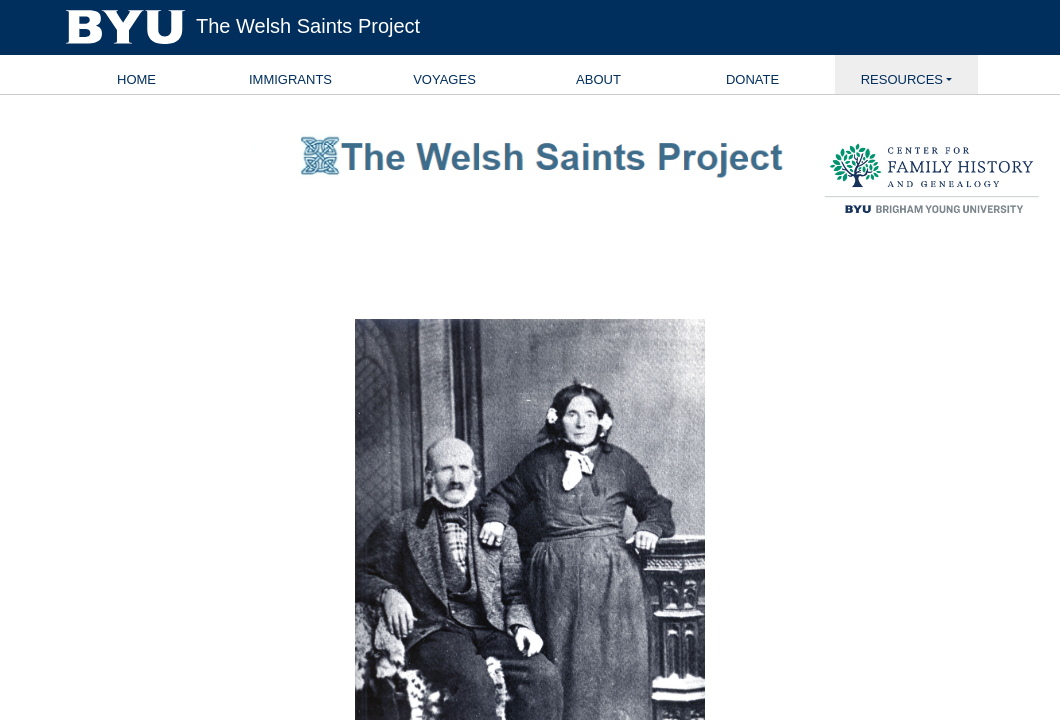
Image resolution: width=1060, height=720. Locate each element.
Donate (752, 79)
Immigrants (290, 79)
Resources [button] (902, 79)
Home (136, 79)
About (598, 79)
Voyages (444, 79)
